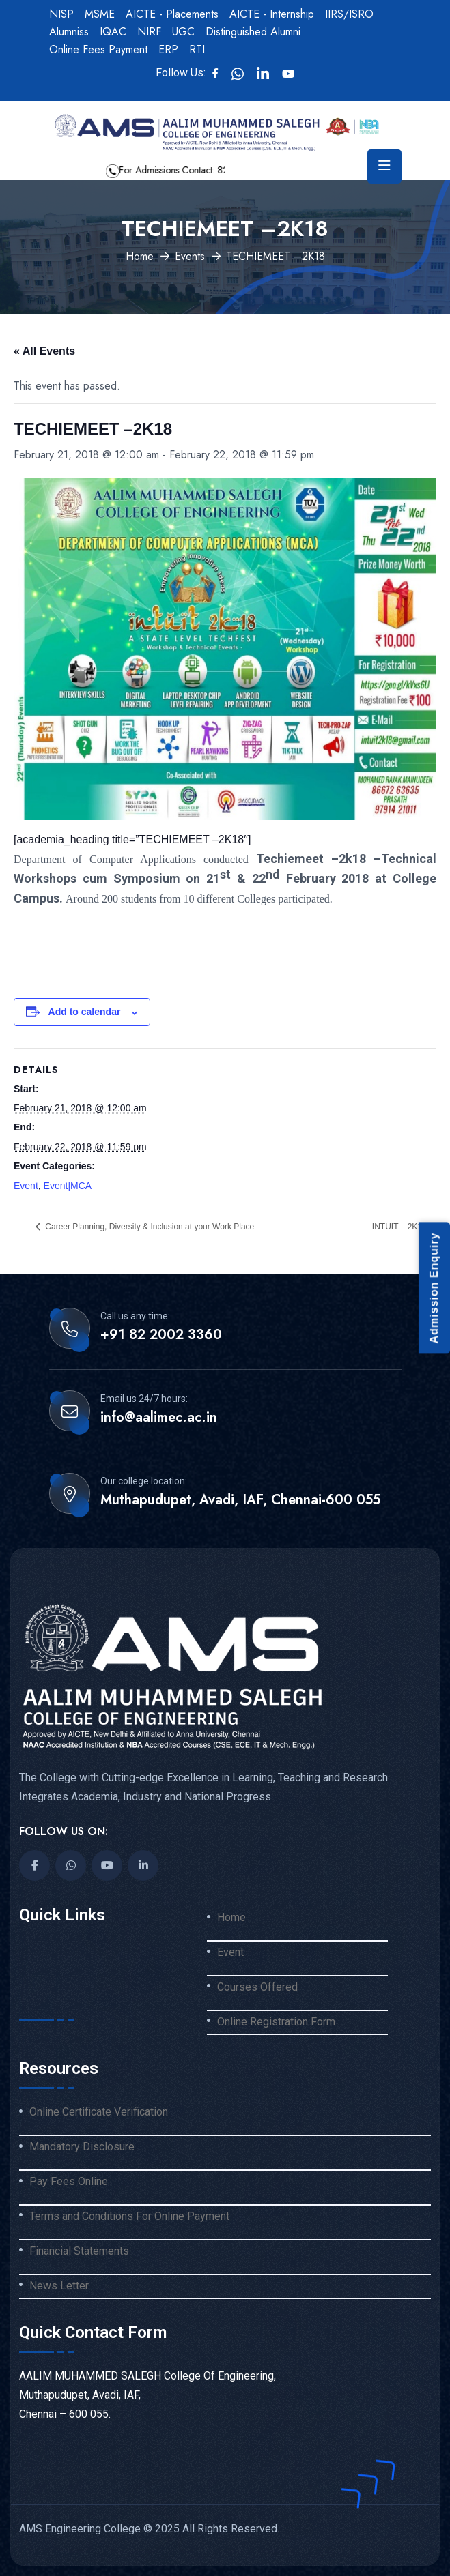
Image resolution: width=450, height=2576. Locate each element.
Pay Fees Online (68, 2182)
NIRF (149, 32)
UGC (183, 32)
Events (190, 256)
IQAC (113, 32)
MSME (100, 14)
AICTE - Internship (271, 14)
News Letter (59, 2286)
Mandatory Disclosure (82, 2147)
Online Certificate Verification (98, 2112)
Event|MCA (68, 1185)
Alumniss (69, 32)
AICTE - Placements (172, 14)
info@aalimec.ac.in (158, 1417)
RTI (197, 49)
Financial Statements (79, 2251)
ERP (168, 49)
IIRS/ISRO (349, 14)
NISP (61, 14)
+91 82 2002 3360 (161, 1335)
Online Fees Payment (98, 49)
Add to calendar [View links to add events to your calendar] (84, 1011)
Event (26, 1185)
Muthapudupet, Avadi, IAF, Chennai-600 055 (240, 1500)
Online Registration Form (276, 2022)
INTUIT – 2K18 (400, 1226)
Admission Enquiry (434, 1288)
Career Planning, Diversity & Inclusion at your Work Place (148, 1226)
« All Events (44, 351)
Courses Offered (257, 1987)
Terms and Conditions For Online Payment (129, 2216)
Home (140, 256)
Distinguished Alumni (253, 32)
